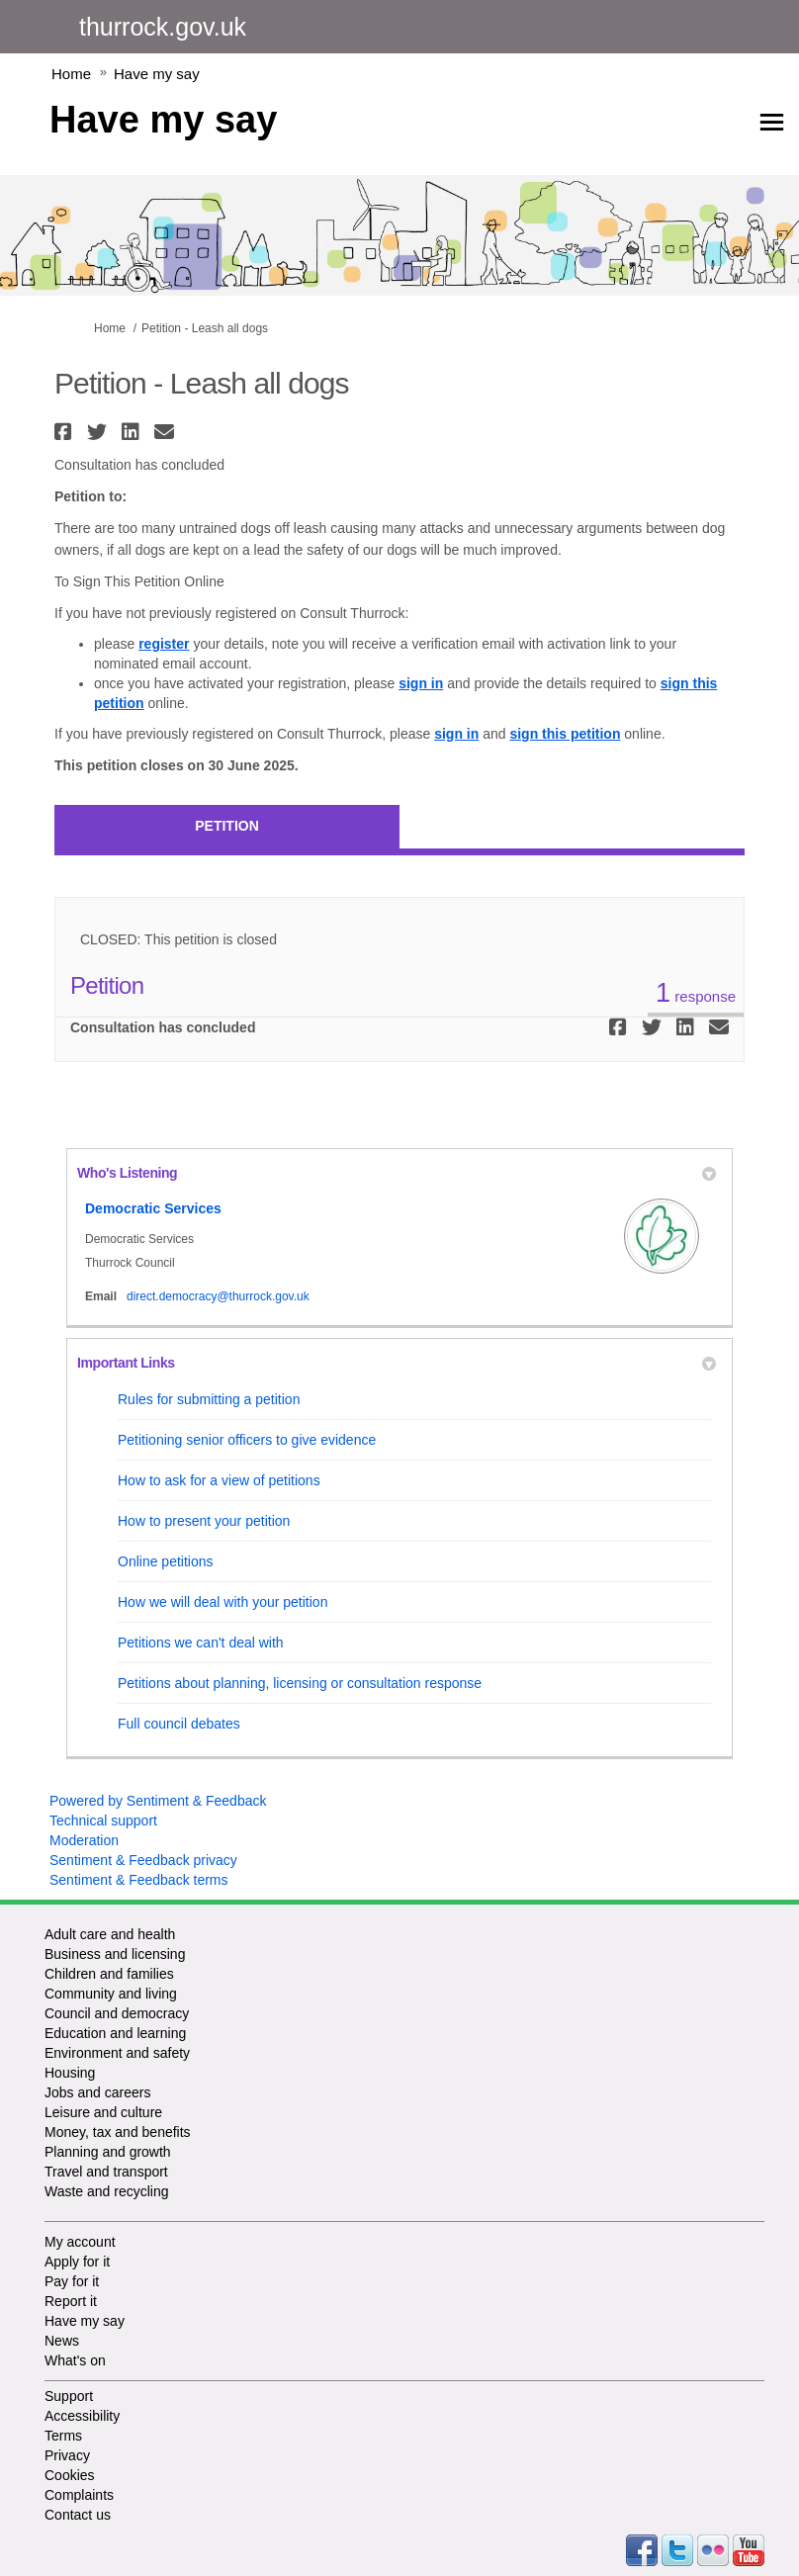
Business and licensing (114, 1954)
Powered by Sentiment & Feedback (157, 1801)
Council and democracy (116, 2013)
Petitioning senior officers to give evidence (247, 1440)
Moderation (84, 1840)
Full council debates (179, 1724)
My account (80, 2242)
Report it (70, 2301)
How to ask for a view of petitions (219, 1480)
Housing (69, 2073)
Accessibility (82, 2416)
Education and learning (115, 2033)
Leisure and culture (103, 2112)
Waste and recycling (106, 2191)
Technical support (103, 1820)
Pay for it (71, 2281)
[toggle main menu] (772, 122)
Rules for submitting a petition (209, 1399)
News (61, 2341)
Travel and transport (106, 2171)
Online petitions (166, 1561)
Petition (227, 826)
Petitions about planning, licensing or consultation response (300, 1683)
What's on (75, 2360)
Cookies (69, 2475)
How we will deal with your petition (222, 1602)
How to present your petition (204, 1521)
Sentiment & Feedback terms (138, 1880)
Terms (63, 2435)
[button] (65, 431)
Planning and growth (107, 2152)
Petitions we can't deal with (201, 1642)
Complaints (79, 2495)
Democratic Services (153, 1208)
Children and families (109, 1974)
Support (68, 2396)
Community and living (110, 1993)
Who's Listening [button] (396, 1173)
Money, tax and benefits (117, 2132)
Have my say (157, 73)
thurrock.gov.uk (162, 27)
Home (71, 73)
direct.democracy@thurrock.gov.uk (218, 1296)
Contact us (77, 2515)
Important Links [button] (396, 1363)
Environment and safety (117, 2053)
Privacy (67, 2455)
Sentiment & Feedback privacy (143, 1860)
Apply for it (77, 2261)
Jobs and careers (97, 2092)
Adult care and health (109, 1934)
